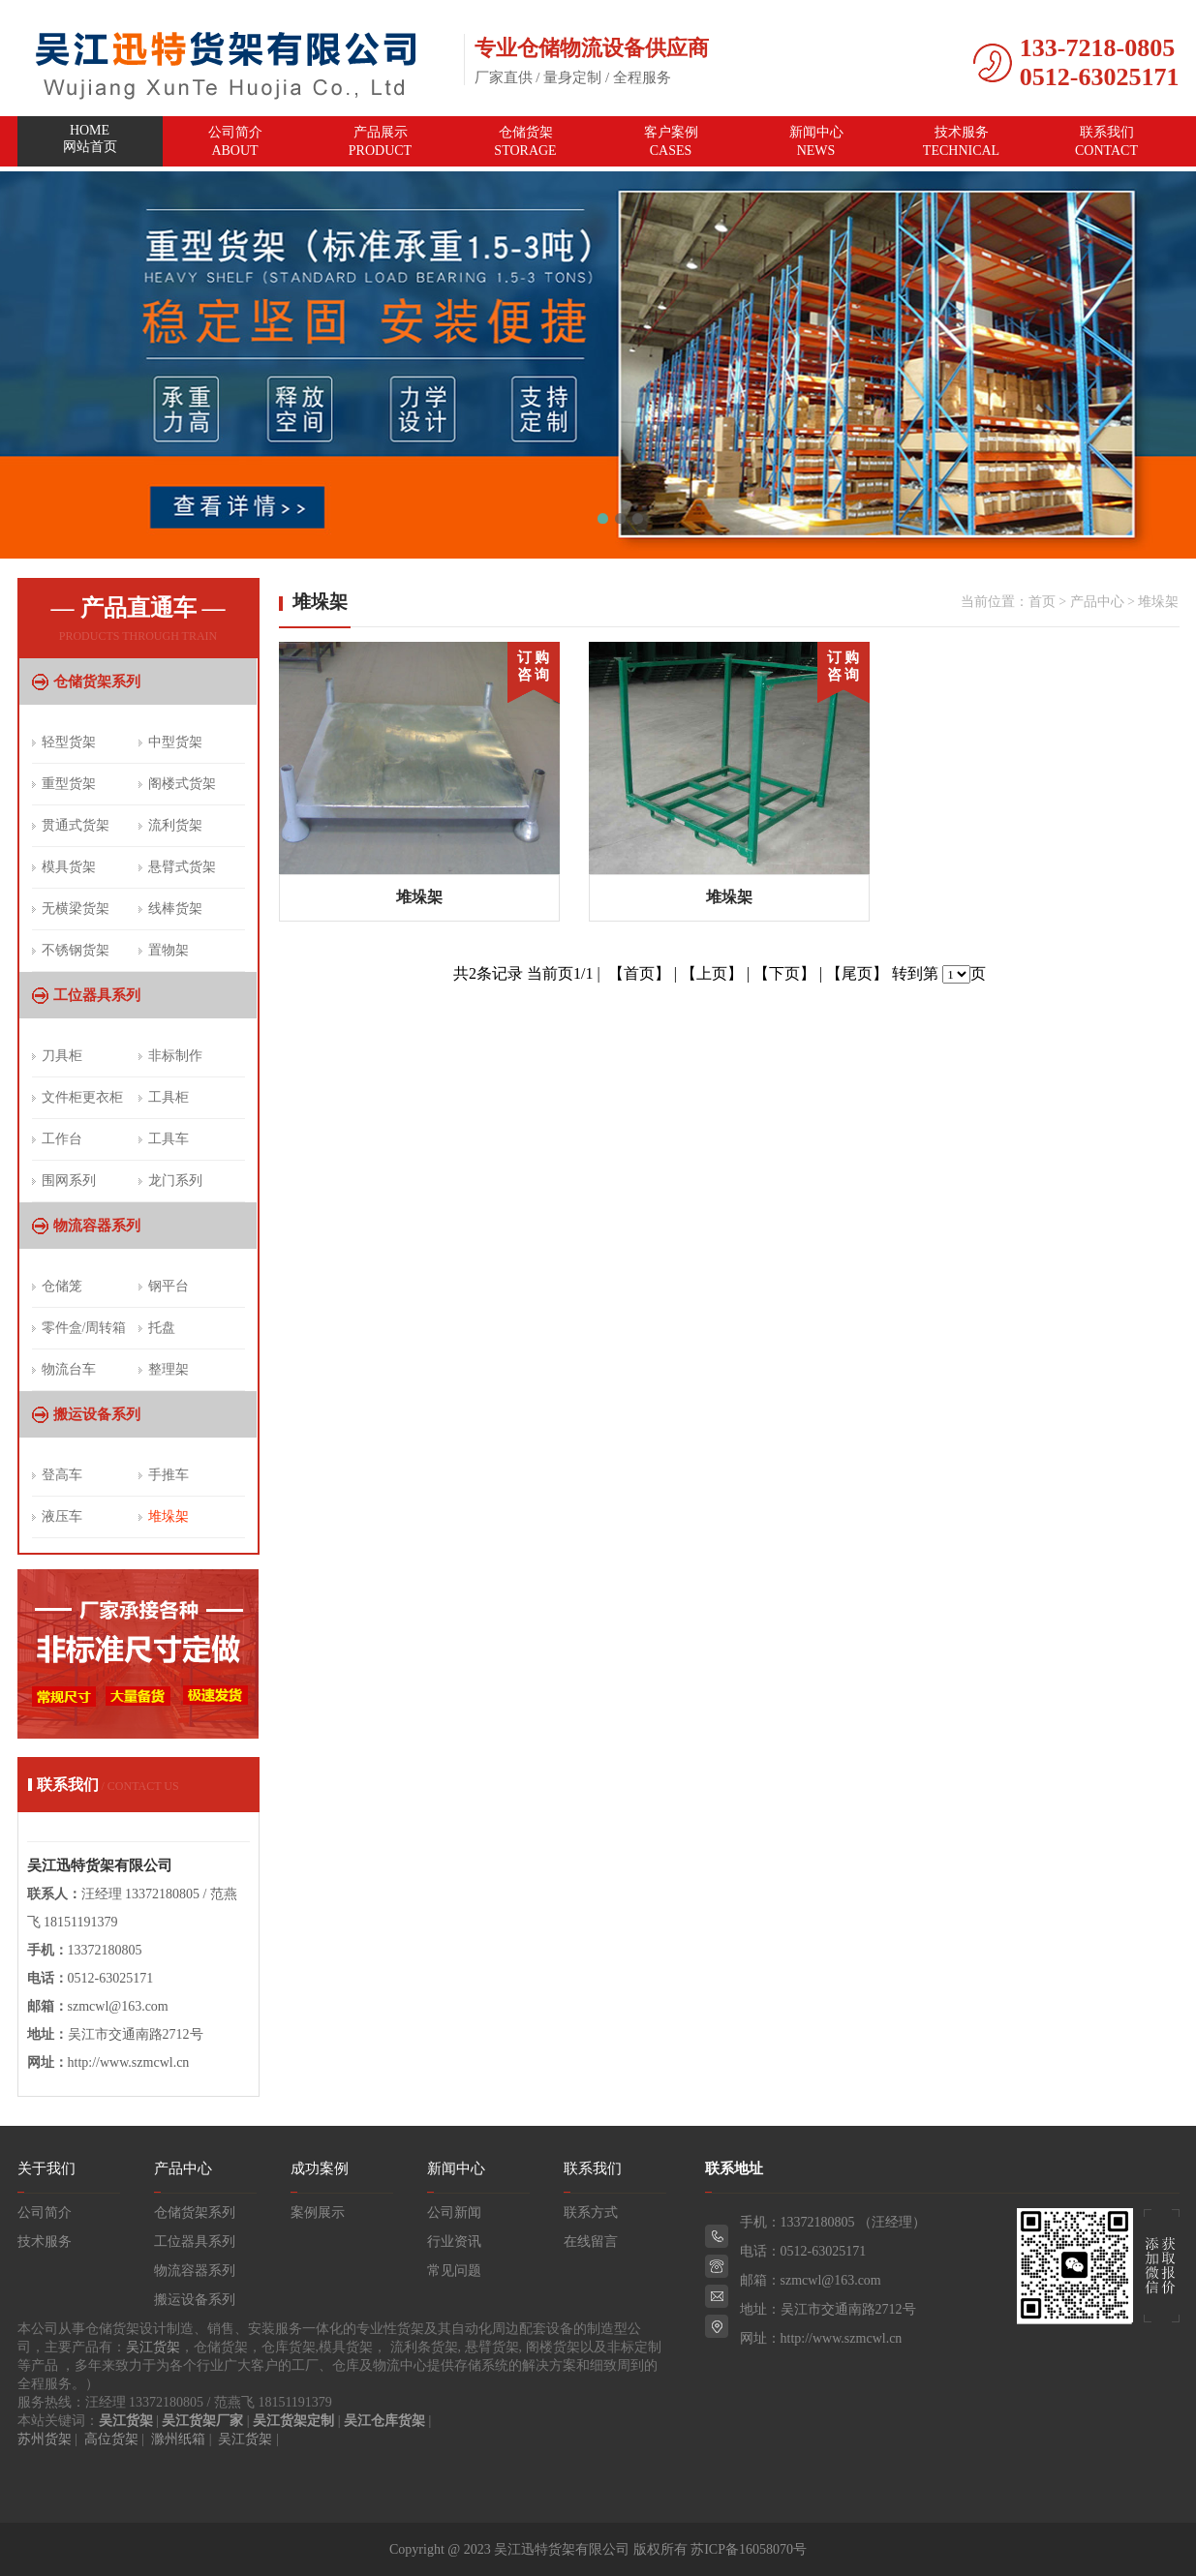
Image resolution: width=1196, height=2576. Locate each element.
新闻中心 (816, 141)
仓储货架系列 (96, 681)
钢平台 (168, 1286)
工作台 (62, 1139)
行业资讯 (454, 2241)
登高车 (62, 1475)
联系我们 (1107, 141)
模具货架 (69, 867)
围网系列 (69, 1180)
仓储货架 (525, 141)
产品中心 (1097, 601)
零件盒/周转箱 (84, 1327)
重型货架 (69, 783)
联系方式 (591, 2212)
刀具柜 (62, 1055)
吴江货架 (153, 2347)
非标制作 (175, 1055)
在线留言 (591, 2241)
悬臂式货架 (182, 867)
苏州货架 (44, 2439)
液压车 (62, 1516)
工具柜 (168, 1097)
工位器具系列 (96, 995)
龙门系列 (175, 1180)
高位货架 (111, 2439)
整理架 (168, 1369)
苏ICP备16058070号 (748, 2549)
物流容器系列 (96, 1225)
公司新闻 (454, 2212)
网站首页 (90, 142)
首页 (1042, 601)
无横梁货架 (75, 908)
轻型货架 (69, 742)
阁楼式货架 (182, 783)
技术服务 (961, 141)
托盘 (161, 1327)
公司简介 (235, 141)
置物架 (168, 950)
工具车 (168, 1139)
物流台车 (69, 1369)
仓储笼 (62, 1286)
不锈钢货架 (75, 950)
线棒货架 (175, 908)
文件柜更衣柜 (82, 1097)
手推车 (168, 1475)
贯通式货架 (75, 825)
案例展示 (318, 2212)
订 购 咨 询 (533, 666)
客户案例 (671, 141)
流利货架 (175, 825)
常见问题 (454, 2270)
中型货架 (175, 742)
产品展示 (380, 141)
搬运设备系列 (96, 1414)
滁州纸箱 (178, 2439)
